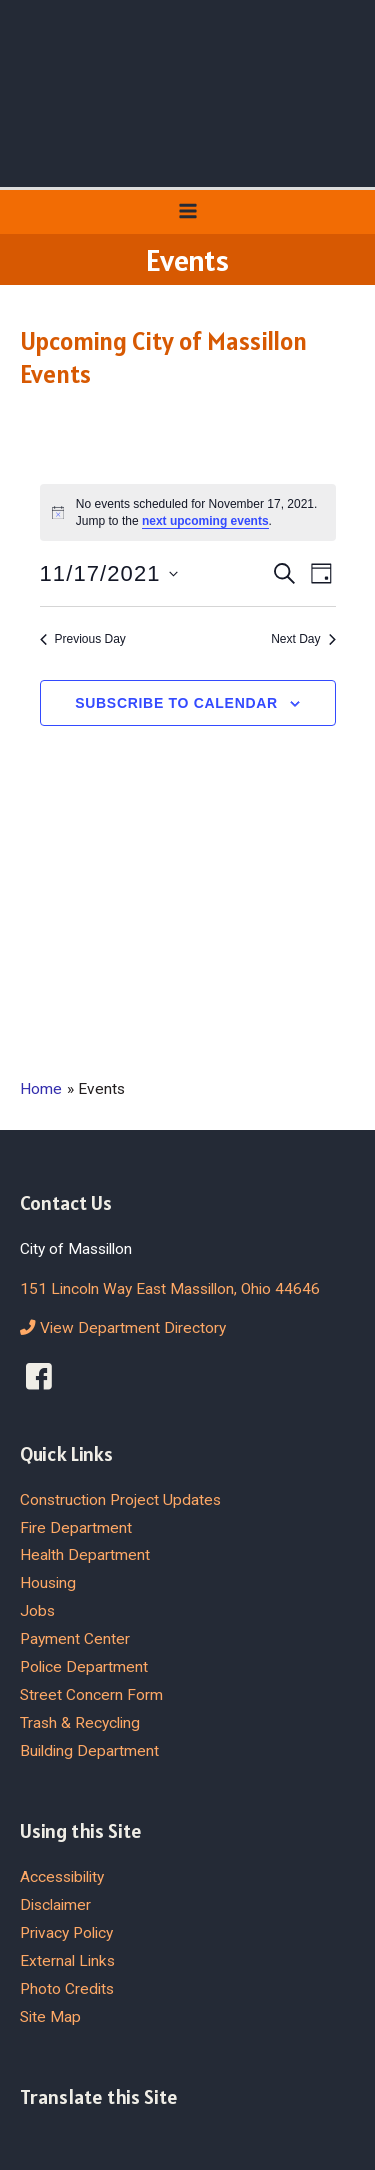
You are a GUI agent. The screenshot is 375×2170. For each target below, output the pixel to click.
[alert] (188, 512)
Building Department (89, 1751)
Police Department (84, 1667)
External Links (67, 1961)
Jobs (37, 1611)
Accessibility (62, 1877)
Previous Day (83, 639)
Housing (48, 1583)
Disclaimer (55, 1905)
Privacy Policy (66, 1933)
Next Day (303, 639)
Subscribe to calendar (176, 703)
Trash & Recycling (80, 1723)
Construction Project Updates (120, 1500)
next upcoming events (205, 521)
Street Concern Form (91, 1695)
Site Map (50, 2017)
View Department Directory (123, 1328)
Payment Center (75, 1639)
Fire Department (76, 1528)
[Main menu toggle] (187, 211)
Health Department (85, 1555)
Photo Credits (67, 1989)
